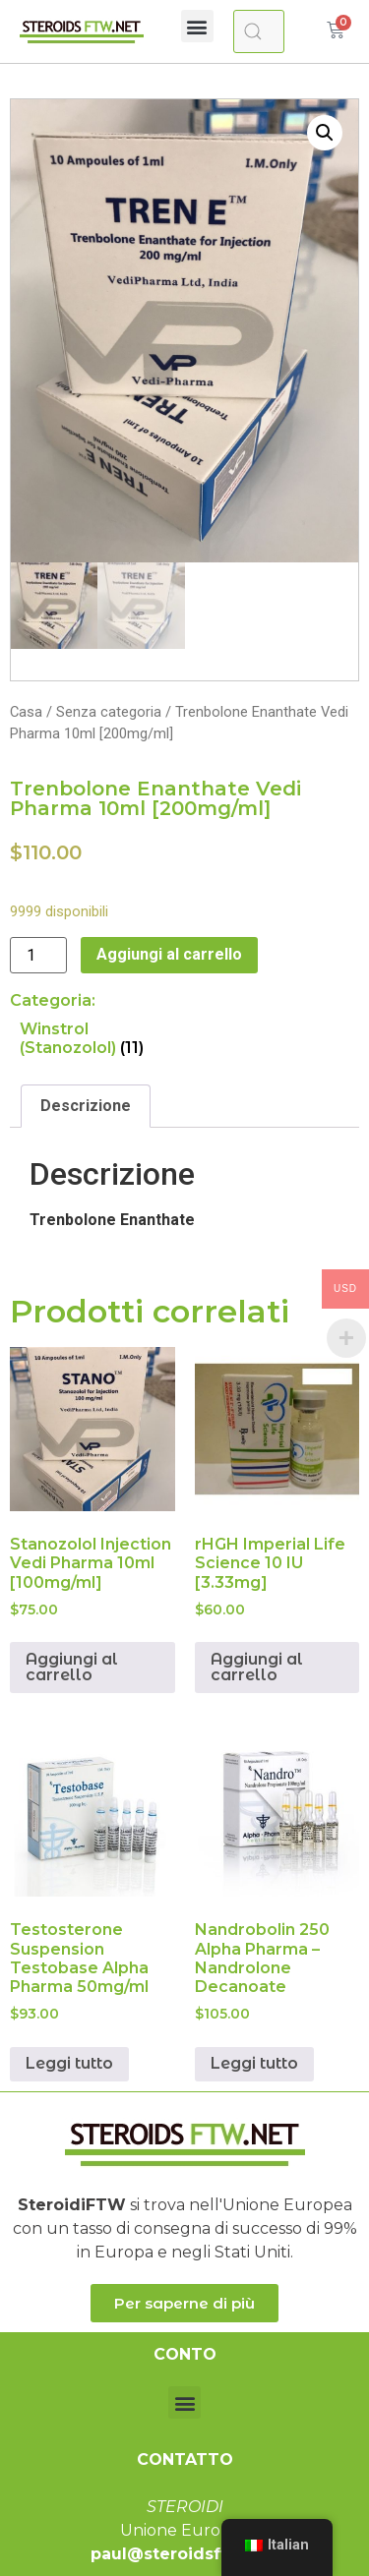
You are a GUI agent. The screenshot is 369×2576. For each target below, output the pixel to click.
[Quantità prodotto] (38, 955)
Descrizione (85, 1105)
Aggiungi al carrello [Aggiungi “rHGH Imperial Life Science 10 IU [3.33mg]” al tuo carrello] (257, 1667)
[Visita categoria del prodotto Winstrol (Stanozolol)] (100, 1038)
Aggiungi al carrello (169, 954)
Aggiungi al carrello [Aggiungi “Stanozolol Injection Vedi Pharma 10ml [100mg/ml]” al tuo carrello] (72, 1667)
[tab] (86, 1106)
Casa (26, 712)
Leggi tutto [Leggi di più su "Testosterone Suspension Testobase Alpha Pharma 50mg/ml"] (69, 2064)
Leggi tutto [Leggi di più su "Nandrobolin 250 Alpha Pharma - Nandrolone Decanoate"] (254, 2064)
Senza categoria (108, 712)
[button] (197, 26)
